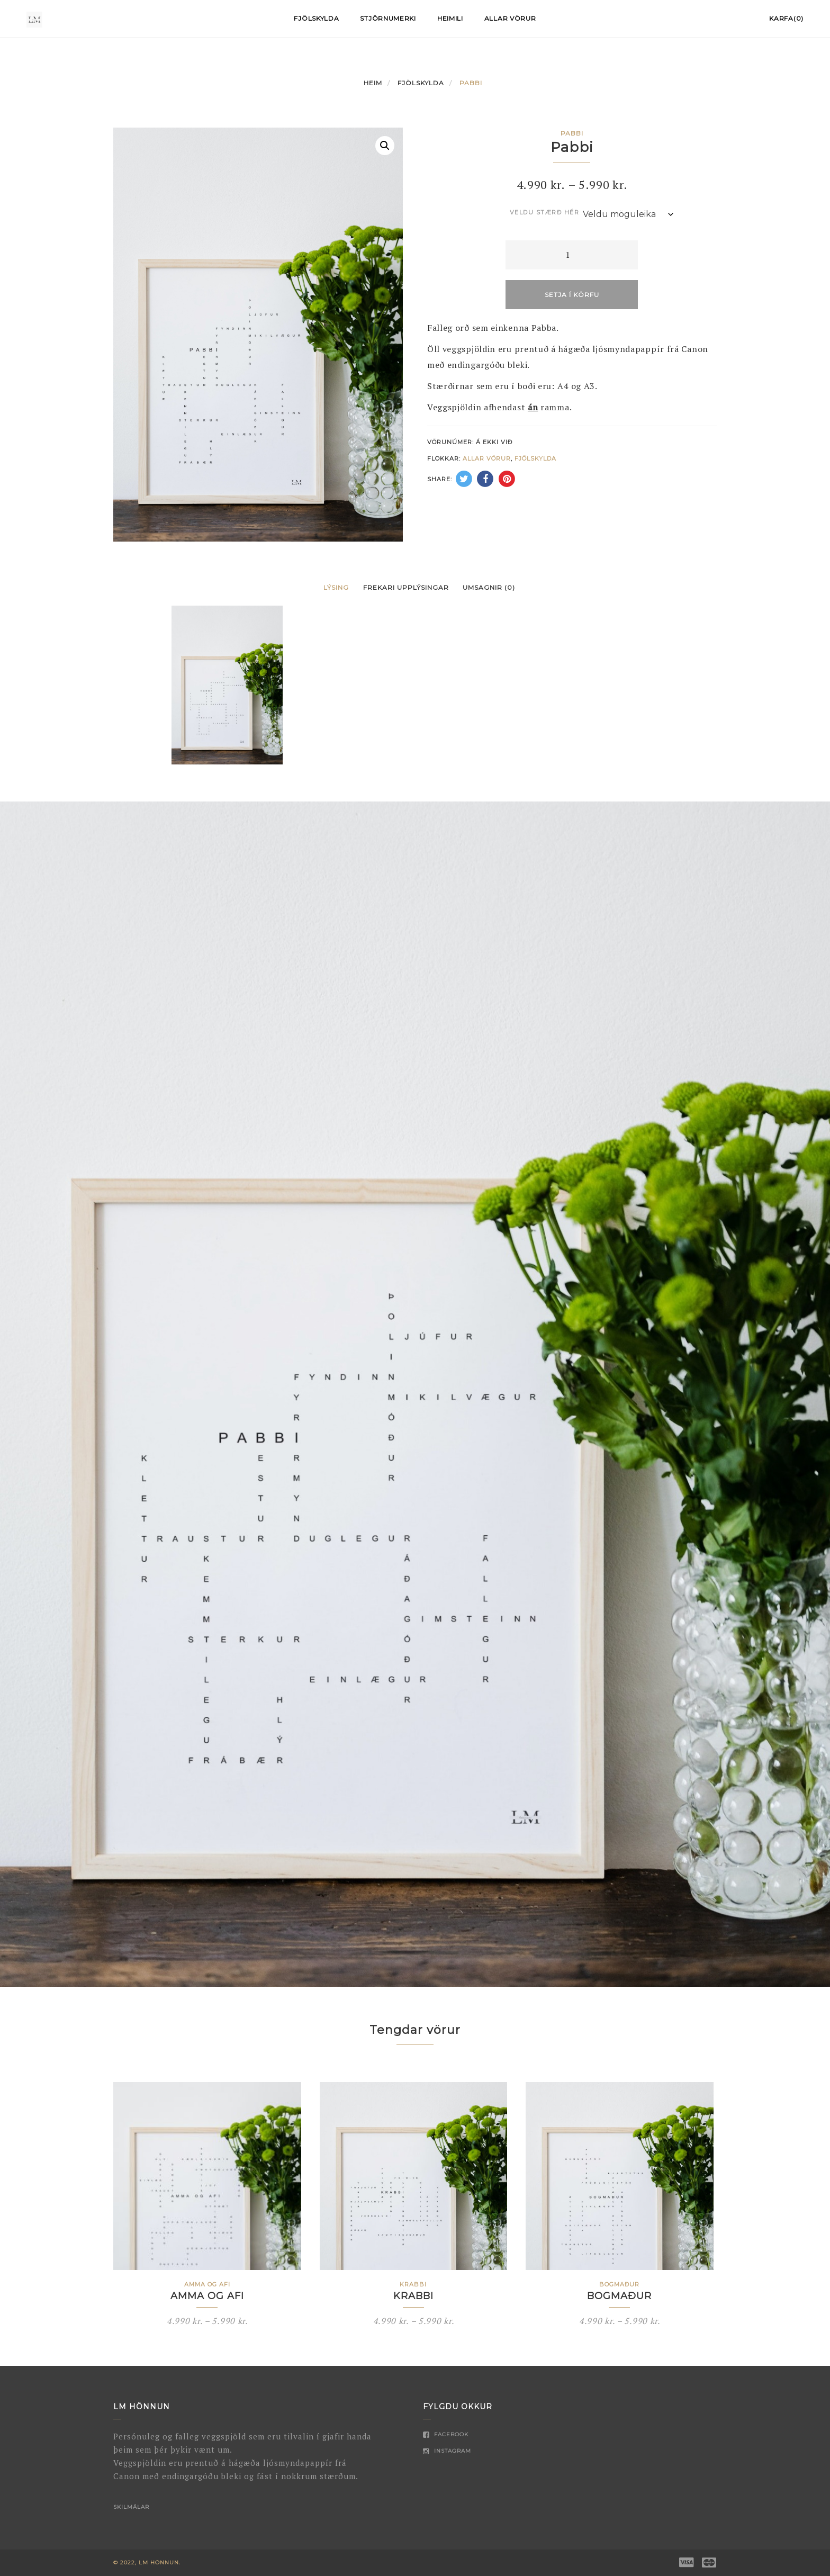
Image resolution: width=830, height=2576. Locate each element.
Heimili (450, 18)
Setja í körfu (572, 295)
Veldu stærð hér (545, 212)
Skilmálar (131, 2506)
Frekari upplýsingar (406, 587)
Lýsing (336, 587)
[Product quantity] (572, 254)
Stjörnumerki (388, 18)
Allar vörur (510, 18)
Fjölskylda (316, 18)
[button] (384, 145)
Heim (373, 83)
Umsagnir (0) (489, 587)
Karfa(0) (786, 18)
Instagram (447, 2450)
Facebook (445, 2434)
